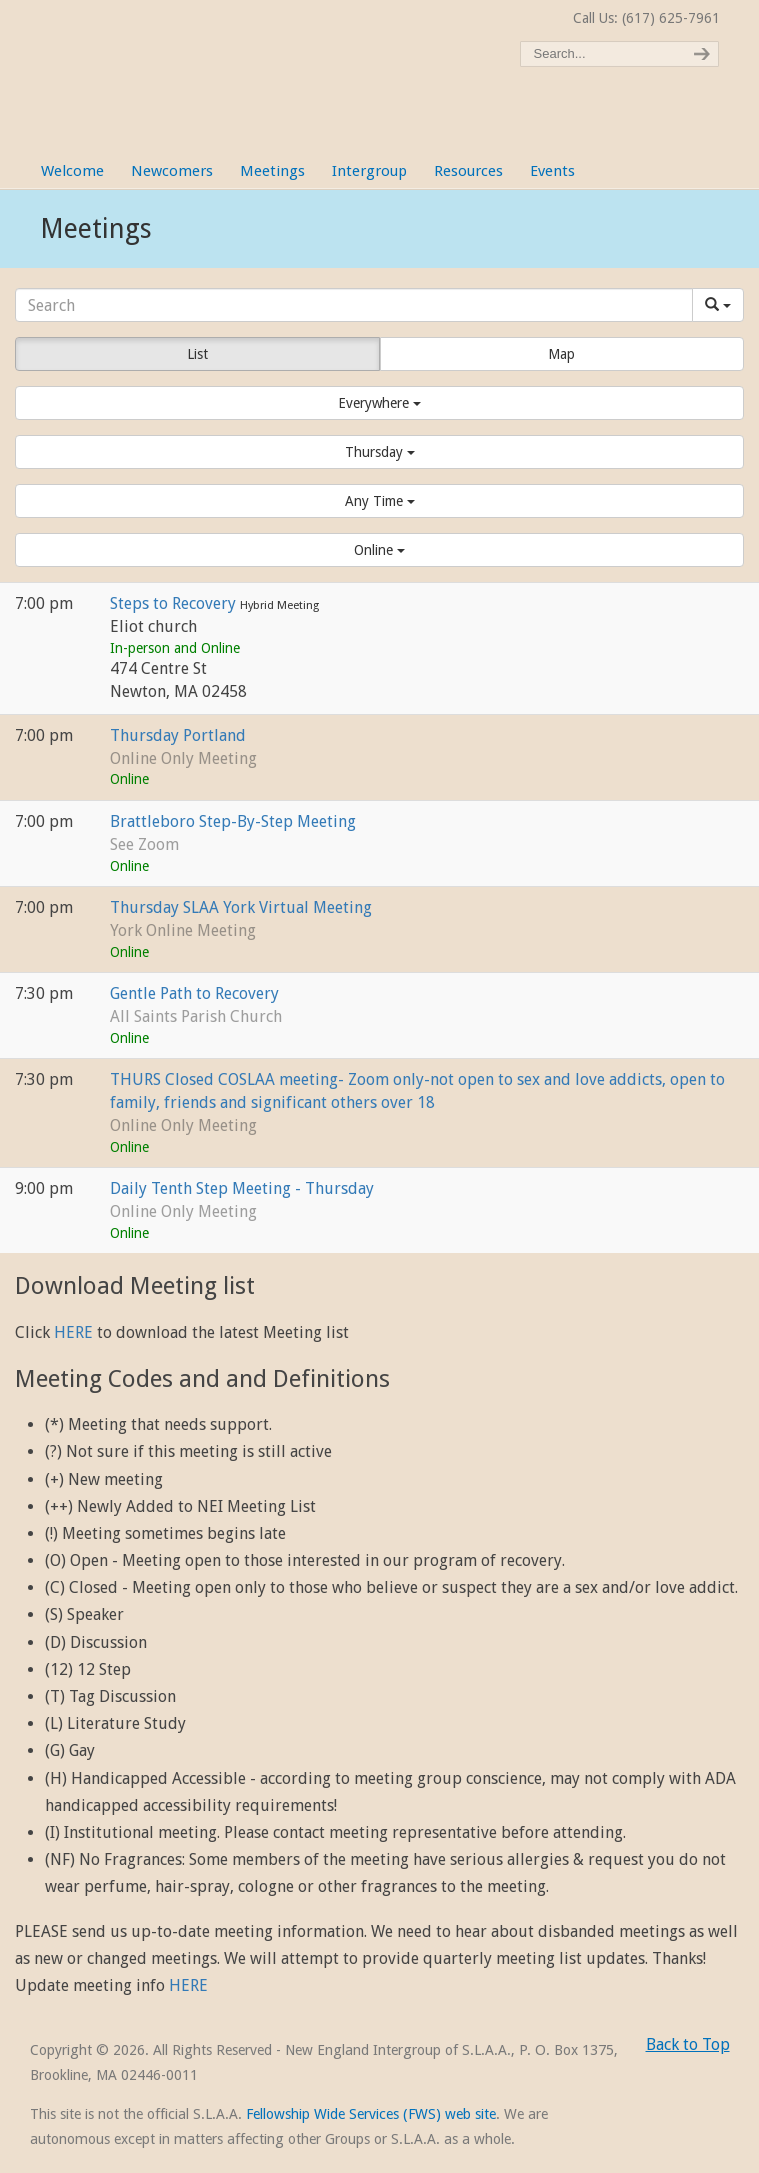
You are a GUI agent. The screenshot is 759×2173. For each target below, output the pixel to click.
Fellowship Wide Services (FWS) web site (371, 2114)
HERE (73, 1332)
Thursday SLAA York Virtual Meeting (241, 907)
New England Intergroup (240, 60)
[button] (379, 403)
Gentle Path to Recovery (194, 993)
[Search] (354, 305)
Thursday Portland (178, 735)
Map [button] (561, 354)
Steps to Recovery (175, 603)
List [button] (197, 354)
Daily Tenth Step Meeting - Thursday (242, 1188)
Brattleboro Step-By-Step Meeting (233, 821)
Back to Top (688, 2044)
